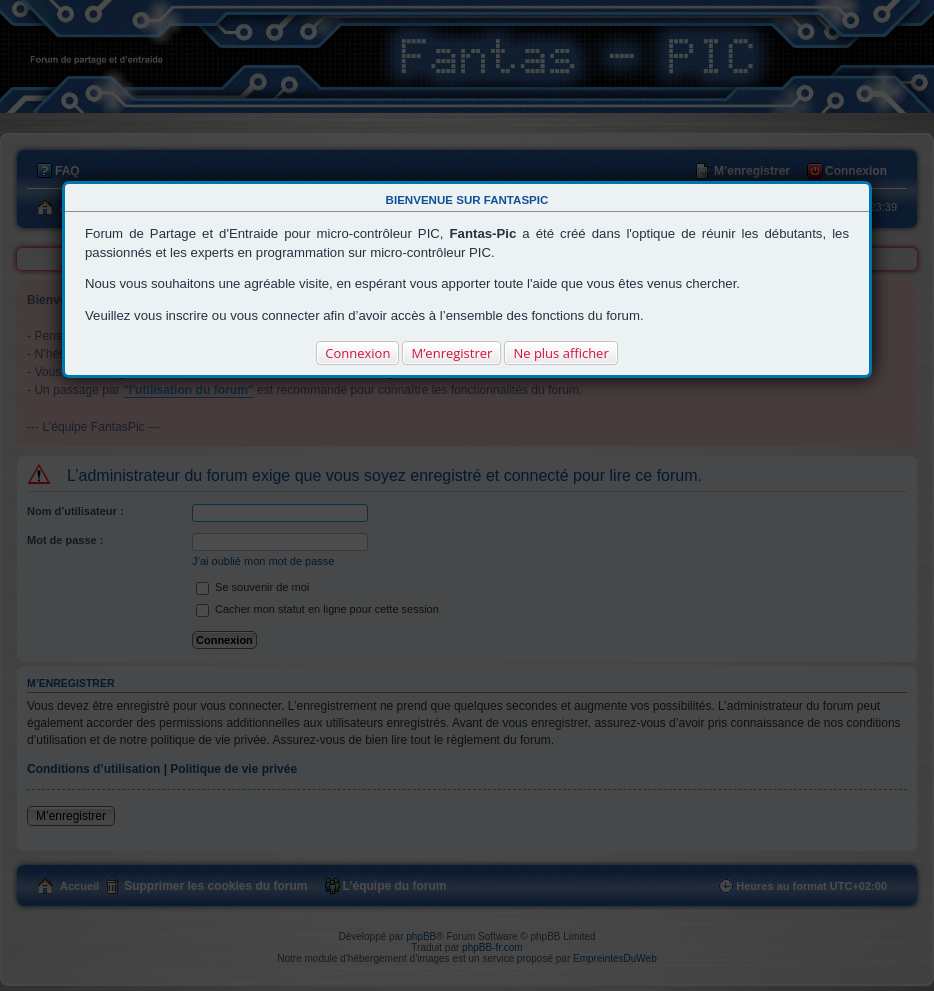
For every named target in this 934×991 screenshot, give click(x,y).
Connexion (357, 353)
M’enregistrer (451, 353)
